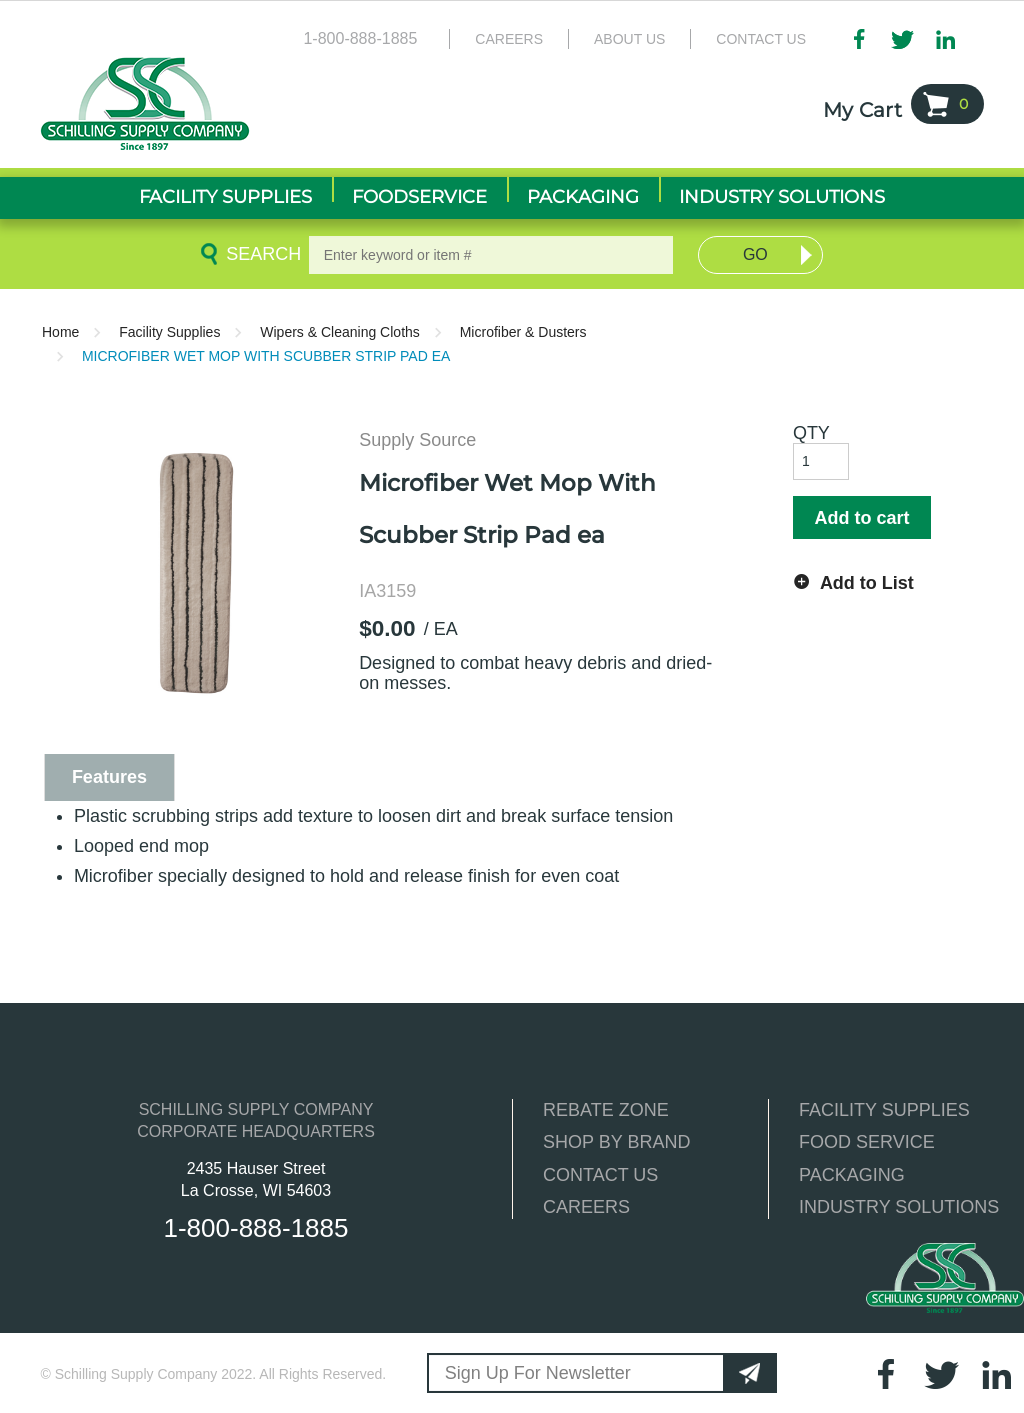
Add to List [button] (867, 583)
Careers (509, 39)
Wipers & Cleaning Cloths (340, 332)
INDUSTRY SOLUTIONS (899, 1207)
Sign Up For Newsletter (538, 1373)
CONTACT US (600, 1175)
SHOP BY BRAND (616, 1142)
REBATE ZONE (606, 1110)
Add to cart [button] (861, 518)
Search (260, 254)
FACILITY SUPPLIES (884, 1110)
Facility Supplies (169, 332)
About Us (629, 39)
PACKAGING (852, 1175)
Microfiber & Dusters (523, 332)
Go (755, 254)
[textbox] (491, 255)
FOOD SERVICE (867, 1142)
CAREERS (586, 1207)
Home (60, 332)
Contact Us (761, 39)
